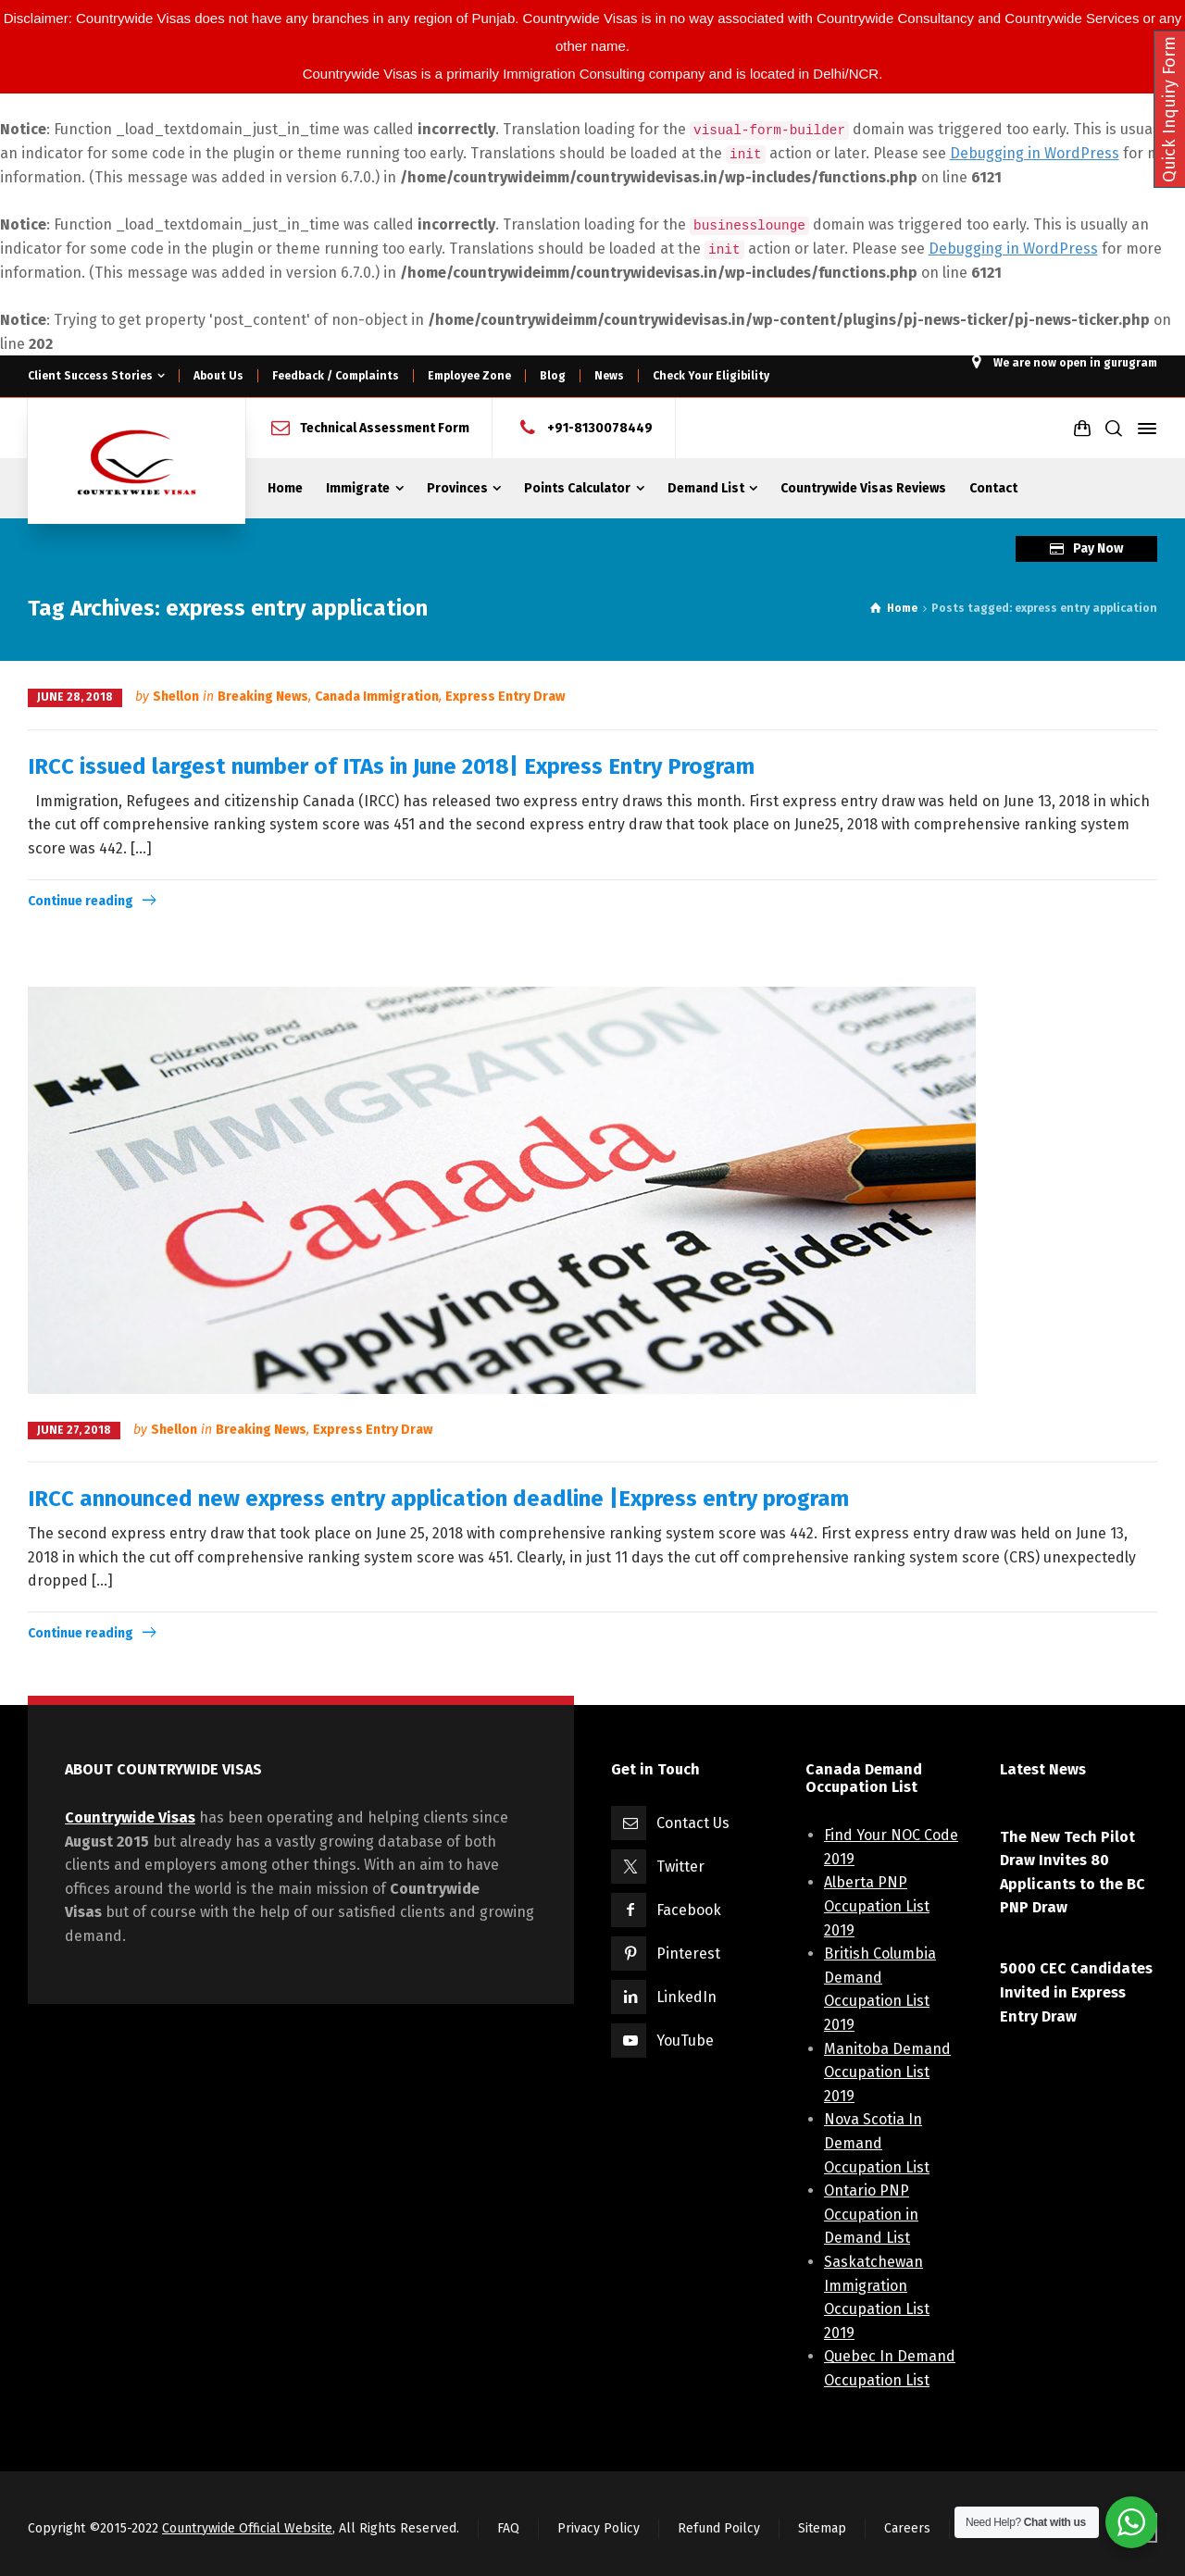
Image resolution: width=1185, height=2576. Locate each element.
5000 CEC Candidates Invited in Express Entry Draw (1076, 1992)
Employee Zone (469, 375)
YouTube (685, 2040)
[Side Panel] (1143, 428)
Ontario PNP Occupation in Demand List (871, 2214)
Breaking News (263, 696)
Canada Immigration (377, 696)
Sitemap (822, 2528)
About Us (218, 375)
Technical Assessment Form (384, 428)
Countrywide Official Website (247, 2528)
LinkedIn (686, 1997)
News (609, 375)
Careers (907, 2528)
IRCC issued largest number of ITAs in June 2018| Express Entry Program (391, 766)
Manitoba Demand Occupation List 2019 (887, 2072)
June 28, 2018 (75, 697)
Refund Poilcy (719, 2528)
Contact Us (693, 1823)
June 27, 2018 (74, 1430)
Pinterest (688, 1953)
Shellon (176, 696)
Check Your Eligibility (711, 375)
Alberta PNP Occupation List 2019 (876, 1905)
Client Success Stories (90, 375)
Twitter (680, 1866)
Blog (553, 375)
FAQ (508, 2528)
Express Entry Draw (505, 696)
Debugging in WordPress (1034, 153)
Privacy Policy (598, 2528)
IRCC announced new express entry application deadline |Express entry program (438, 1499)
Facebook (688, 1910)
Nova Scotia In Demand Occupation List (876, 2142)
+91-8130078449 (600, 428)
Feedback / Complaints (335, 375)
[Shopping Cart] (1082, 428)
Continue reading (80, 901)
